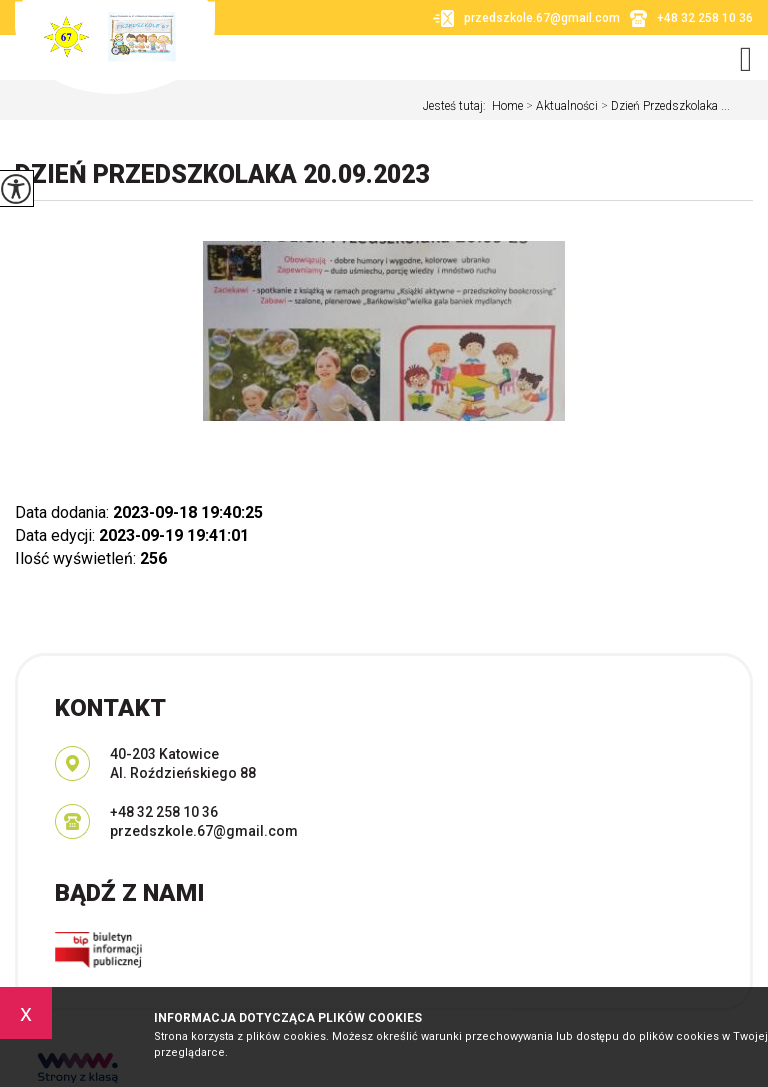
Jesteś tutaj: (457, 106)
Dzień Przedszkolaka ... (664, 106)
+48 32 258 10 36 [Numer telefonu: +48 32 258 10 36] (164, 812)
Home (507, 106)
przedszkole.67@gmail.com (526, 18)
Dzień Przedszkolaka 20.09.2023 (222, 174)
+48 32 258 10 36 (691, 18)
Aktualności (560, 106)
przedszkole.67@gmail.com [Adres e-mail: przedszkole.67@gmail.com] (204, 831)
